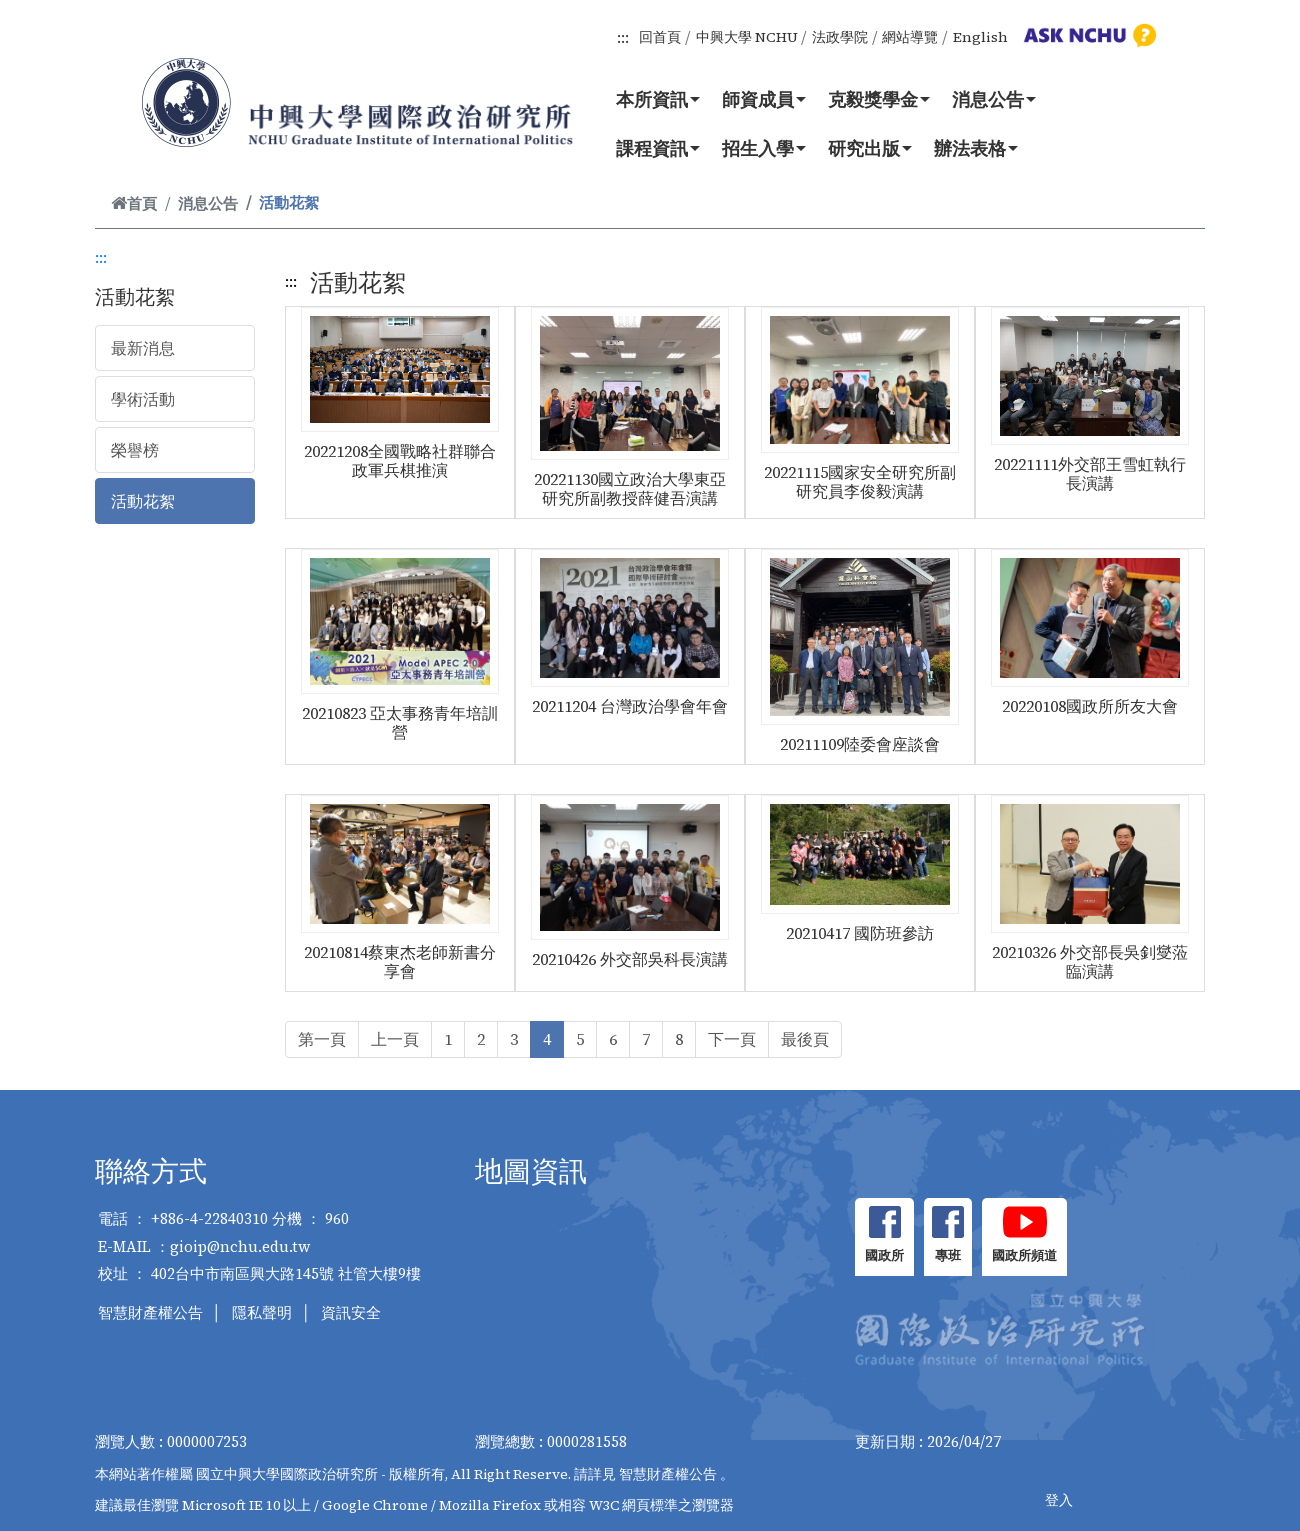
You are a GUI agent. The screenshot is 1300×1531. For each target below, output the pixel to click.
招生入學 (764, 148)
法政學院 (840, 37)
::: (623, 37)
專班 (948, 1255)
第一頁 (322, 1039)
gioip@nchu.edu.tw (240, 1246)
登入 (1059, 1500)
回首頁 (660, 37)
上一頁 (395, 1039)
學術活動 (143, 399)
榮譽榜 (135, 450)
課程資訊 (658, 148)
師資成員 (764, 99)
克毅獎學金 (879, 99)
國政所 (884, 1255)
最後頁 (805, 1039)
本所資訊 (658, 99)
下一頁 (732, 1039)
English (980, 37)
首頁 (134, 203)
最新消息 (143, 348)
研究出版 (870, 148)
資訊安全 (351, 1312)
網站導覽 (910, 37)
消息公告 (994, 99)
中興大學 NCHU (747, 37)
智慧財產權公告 (150, 1312)
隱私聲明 (262, 1312)
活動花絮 (143, 501)
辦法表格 (976, 148)
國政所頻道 (1024, 1255)
